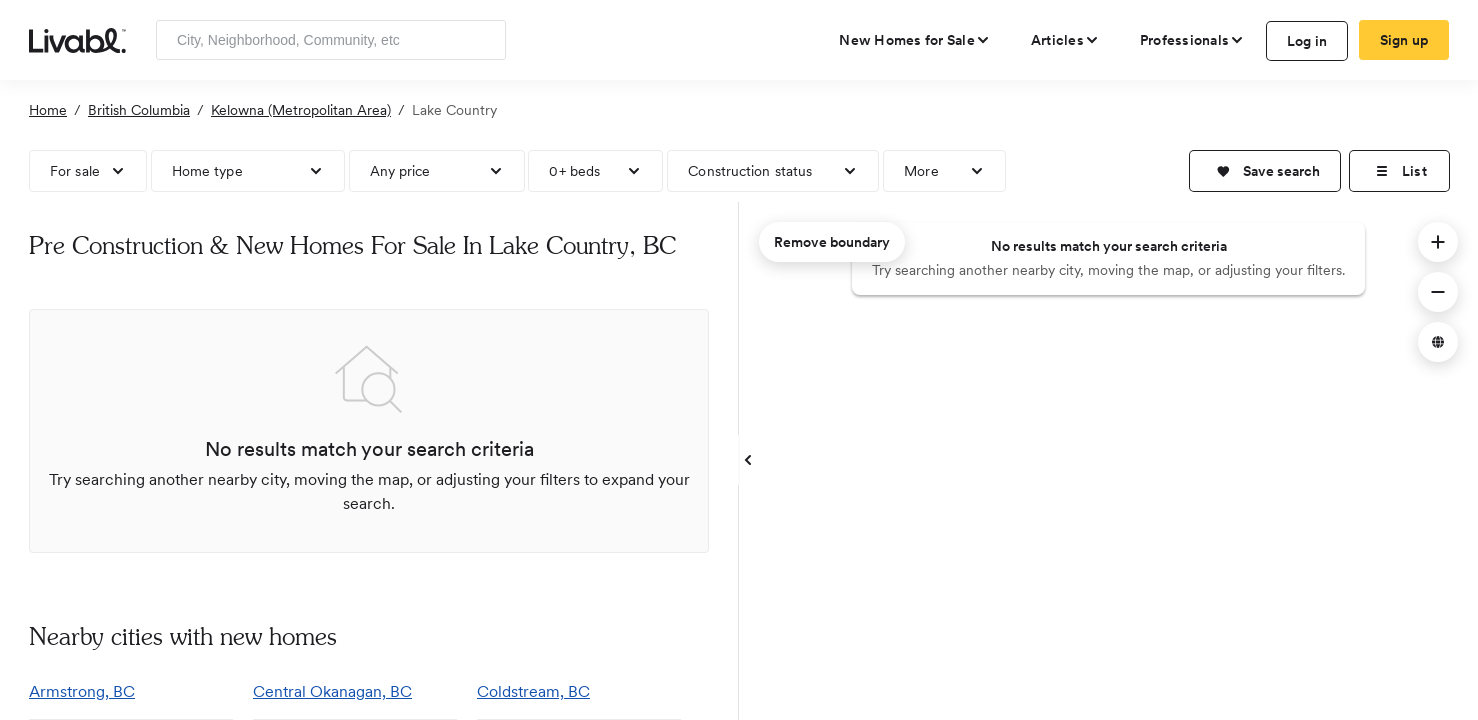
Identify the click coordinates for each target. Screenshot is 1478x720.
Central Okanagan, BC (332, 691)
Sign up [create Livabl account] (1404, 40)
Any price (400, 171)
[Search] (483, 40)
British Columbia (139, 110)
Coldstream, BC (533, 691)
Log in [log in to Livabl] (1307, 41)
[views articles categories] (1065, 40)
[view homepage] (77, 39)
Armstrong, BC (82, 691)
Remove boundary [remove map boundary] (832, 242)
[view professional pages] (1192, 40)
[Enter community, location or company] (331, 40)
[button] (1265, 171)
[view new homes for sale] (915, 40)
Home (48, 110)
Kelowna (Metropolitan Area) (301, 110)
